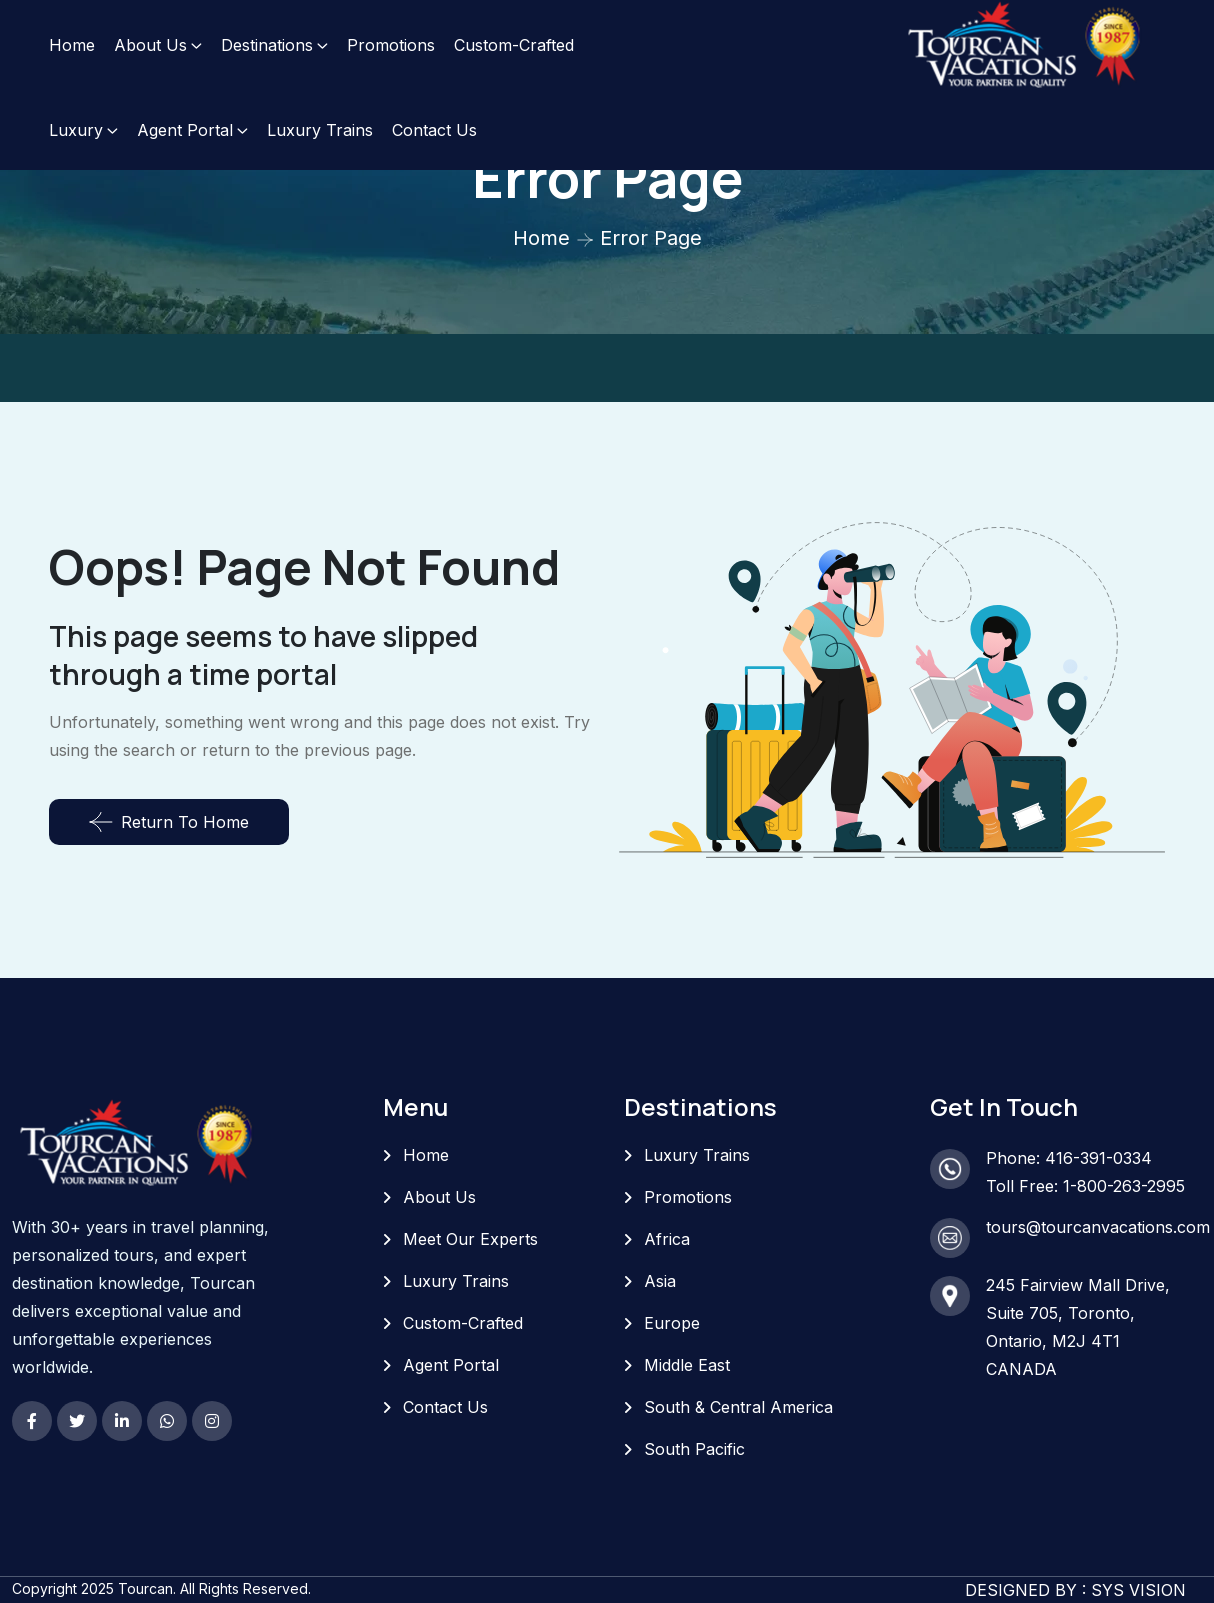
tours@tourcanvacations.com (1098, 1227)
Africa (667, 1239)
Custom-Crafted (514, 45)
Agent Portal (185, 130)
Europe (672, 1323)
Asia (660, 1281)
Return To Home (169, 822)
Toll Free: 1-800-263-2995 (1085, 1186)
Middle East (687, 1365)
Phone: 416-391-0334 (1069, 1158)
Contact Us (434, 130)
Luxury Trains (320, 130)
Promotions (391, 45)
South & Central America (738, 1407)
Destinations (267, 45)
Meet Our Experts (470, 1239)
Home (72, 45)
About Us (150, 45)
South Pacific (694, 1449)
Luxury (76, 130)
